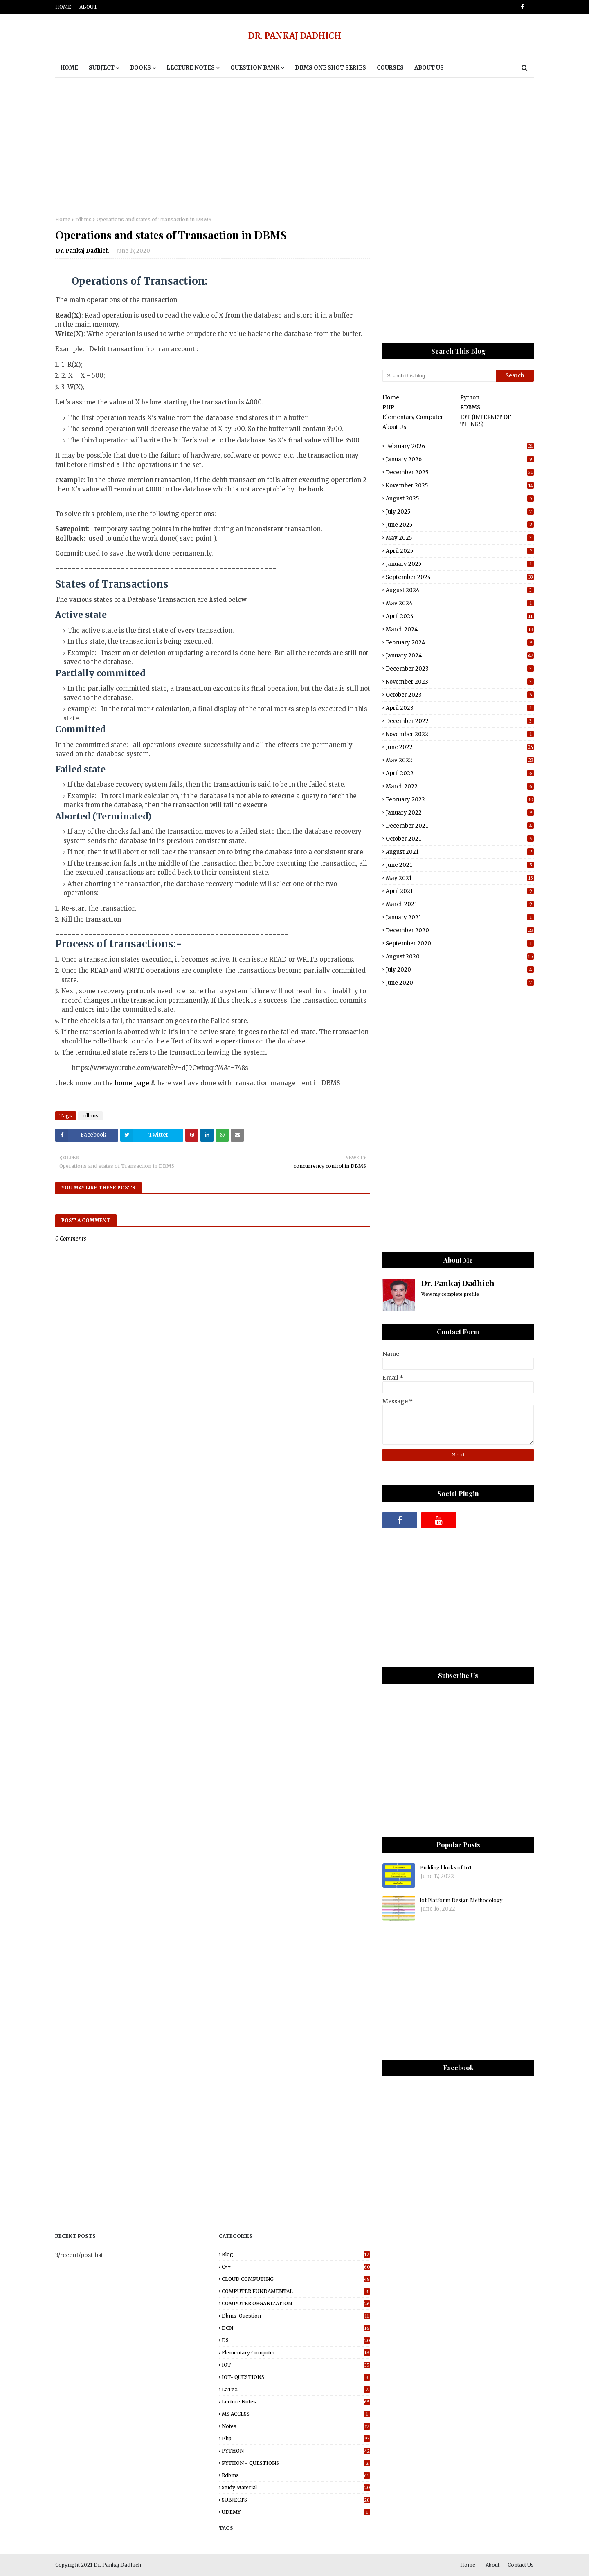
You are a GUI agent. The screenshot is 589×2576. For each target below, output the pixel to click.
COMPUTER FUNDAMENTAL (296, 2291)
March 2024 (460, 629)
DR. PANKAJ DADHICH (294, 36)
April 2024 (460, 616)
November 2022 (460, 734)
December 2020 (460, 930)
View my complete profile (450, 1294)
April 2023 (460, 708)
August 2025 (460, 498)
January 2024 (460, 655)
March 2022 (460, 786)
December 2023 (460, 668)
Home (63, 7)
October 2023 (460, 694)
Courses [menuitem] (390, 67)
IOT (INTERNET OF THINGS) (485, 421)
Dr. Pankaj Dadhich (82, 250)
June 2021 (460, 865)
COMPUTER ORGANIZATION (296, 2303)
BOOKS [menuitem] (140, 67)
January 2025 (460, 564)
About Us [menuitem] (429, 67)
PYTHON (296, 2451)
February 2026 (460, 446)
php (296, 2438)
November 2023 (460, 681)
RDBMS (470, 407)
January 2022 (460, 812)
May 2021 (460, 878)
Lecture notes (296, 2402)
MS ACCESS (296, 2414)
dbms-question (296, 2316)
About (88, 7)
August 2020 (460, 956)
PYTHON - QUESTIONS (296, 2463)
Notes (296, 2426)
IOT (296, 2365)
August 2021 (460, 851)
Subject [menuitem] (102, 67)
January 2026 (460, 459)
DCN (296, 2328)
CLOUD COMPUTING (296, 2279)
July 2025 (460, 511)
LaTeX (296, 2389)
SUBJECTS (296, 2500)
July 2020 (460, 969)
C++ (296, 2267)
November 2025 (460, 485)
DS (296, 2340)
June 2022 (460, 747)
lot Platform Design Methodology (461, 1899)
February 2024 (460, 642)
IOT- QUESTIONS (296, 2377)
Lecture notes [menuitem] (190, 67)
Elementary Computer (412, 417)
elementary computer (296, 2352)
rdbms (83, 219)
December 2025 (460, 472)
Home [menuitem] (69, 67)
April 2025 (460, 551)
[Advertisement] (294, 147)
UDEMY (296, 2512)
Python (469, 397)
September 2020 (460, 943)
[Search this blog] (439, 376)
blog (296, 2254)
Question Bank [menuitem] (254, 67)
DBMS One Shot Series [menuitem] (330, 67)
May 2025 (460, 537)
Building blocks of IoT (446, 1867)
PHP (388, 407)
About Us (394, 427)
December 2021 (460, 825)
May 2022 (460, 760)
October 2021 (460, 838)
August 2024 (460, 590)
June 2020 (460, 982)
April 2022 (460, 773)
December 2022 (460, 721)
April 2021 (460, 891)
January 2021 (460, 917)
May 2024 (460, 603)
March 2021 (460, 904)
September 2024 (460, 577)
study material (296, 2487)
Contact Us (521, 2565)
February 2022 (460, 799)
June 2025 (460, 524)
